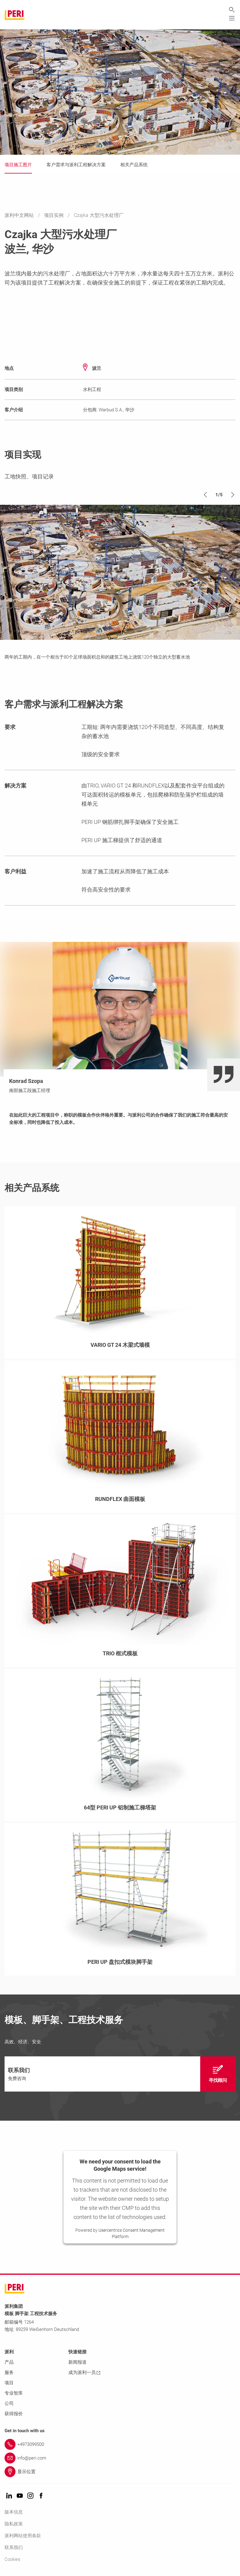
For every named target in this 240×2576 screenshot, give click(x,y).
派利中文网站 (20, 215)
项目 (9, 2383)
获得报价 (14, 2414)
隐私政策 (14, 2524)
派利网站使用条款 (23, 2536)
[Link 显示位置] (120, 2471)
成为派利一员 (84, 2372)
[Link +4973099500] (120, 2444)
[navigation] (120, 2074)
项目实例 (54, 215)
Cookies (12, 2559)
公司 (9, 2403)
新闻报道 (77, 2362)
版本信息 (14, 2512)
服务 (9, 2372)
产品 (9, 2362)
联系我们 (14, 2548)
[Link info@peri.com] (120, 2458)
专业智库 (14, 2393)
